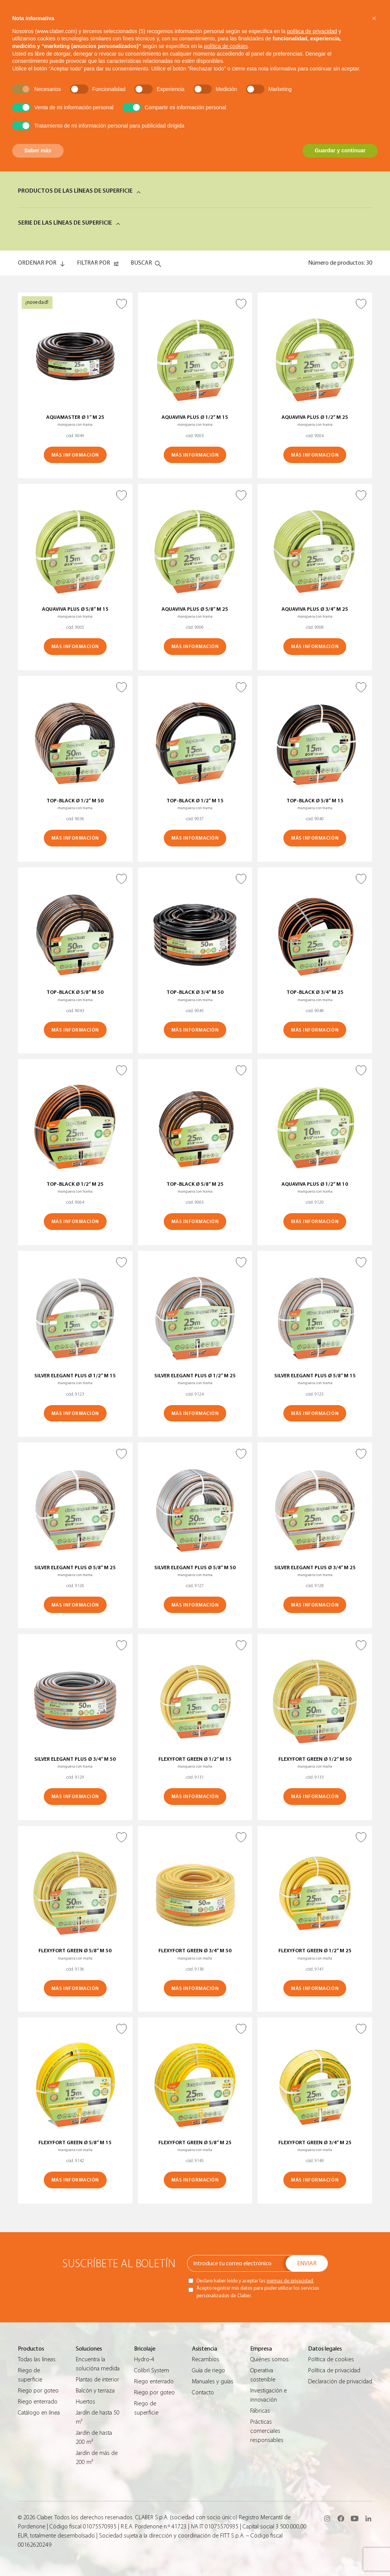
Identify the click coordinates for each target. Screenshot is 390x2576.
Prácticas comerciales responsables (266, 2430)
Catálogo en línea (39, 2412)
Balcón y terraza (95, 2390)
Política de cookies (331, 2359)
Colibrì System (151, 2370)
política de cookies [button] (226, 46)
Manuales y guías (212, 2381)
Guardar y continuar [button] (340, 150)
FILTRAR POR (93, 262)
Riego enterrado (38, 2401)
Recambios (205, 2359)
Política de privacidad (334, 2370)
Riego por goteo (38, 2390)
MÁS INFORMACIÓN (75, 455)
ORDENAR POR (37, 262)
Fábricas (260, 2410)
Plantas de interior (97, 2379)
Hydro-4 (144, 2359)
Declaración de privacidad (340, 2381)
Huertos (85, 2401)
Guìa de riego (208, 2370)
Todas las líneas (37, 2359)
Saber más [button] (37, 150)
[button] (374, 18)
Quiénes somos (269, 2359)
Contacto (203, 2392)
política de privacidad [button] (312, 31)
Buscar (141, 262)
